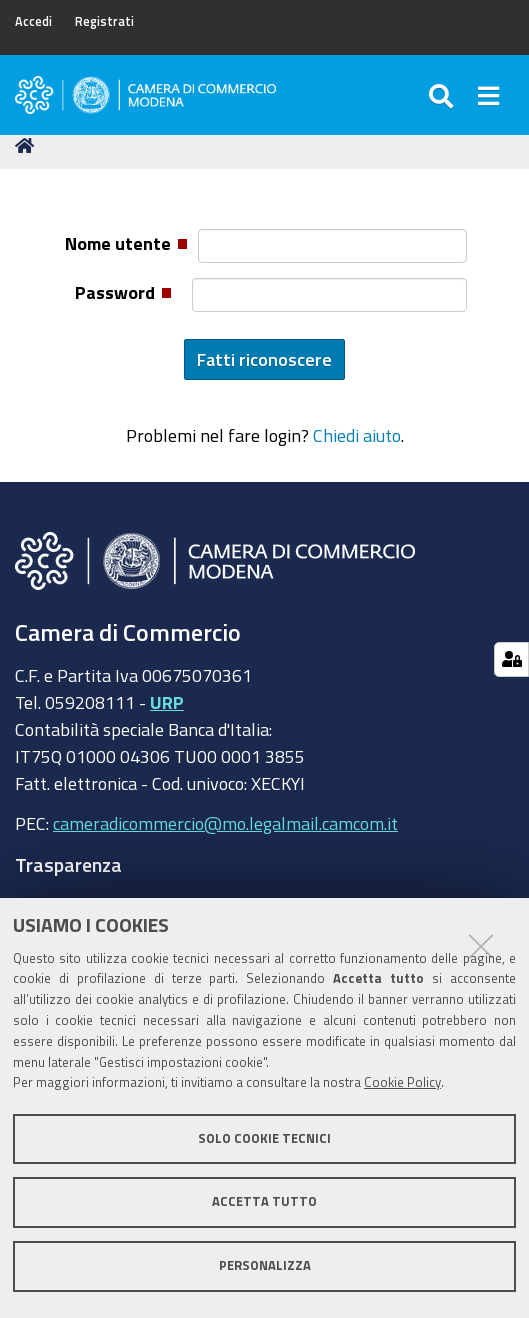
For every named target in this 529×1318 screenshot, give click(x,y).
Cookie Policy (402, 1082)
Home (28, 145)
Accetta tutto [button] (264, 1201)
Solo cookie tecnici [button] (264, 1138)
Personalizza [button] (265, 1265)
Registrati (104, 21)
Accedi (33, 21)
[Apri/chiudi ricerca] (443, 95)
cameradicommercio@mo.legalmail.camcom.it (225, 823)
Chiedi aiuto (357, 435)
